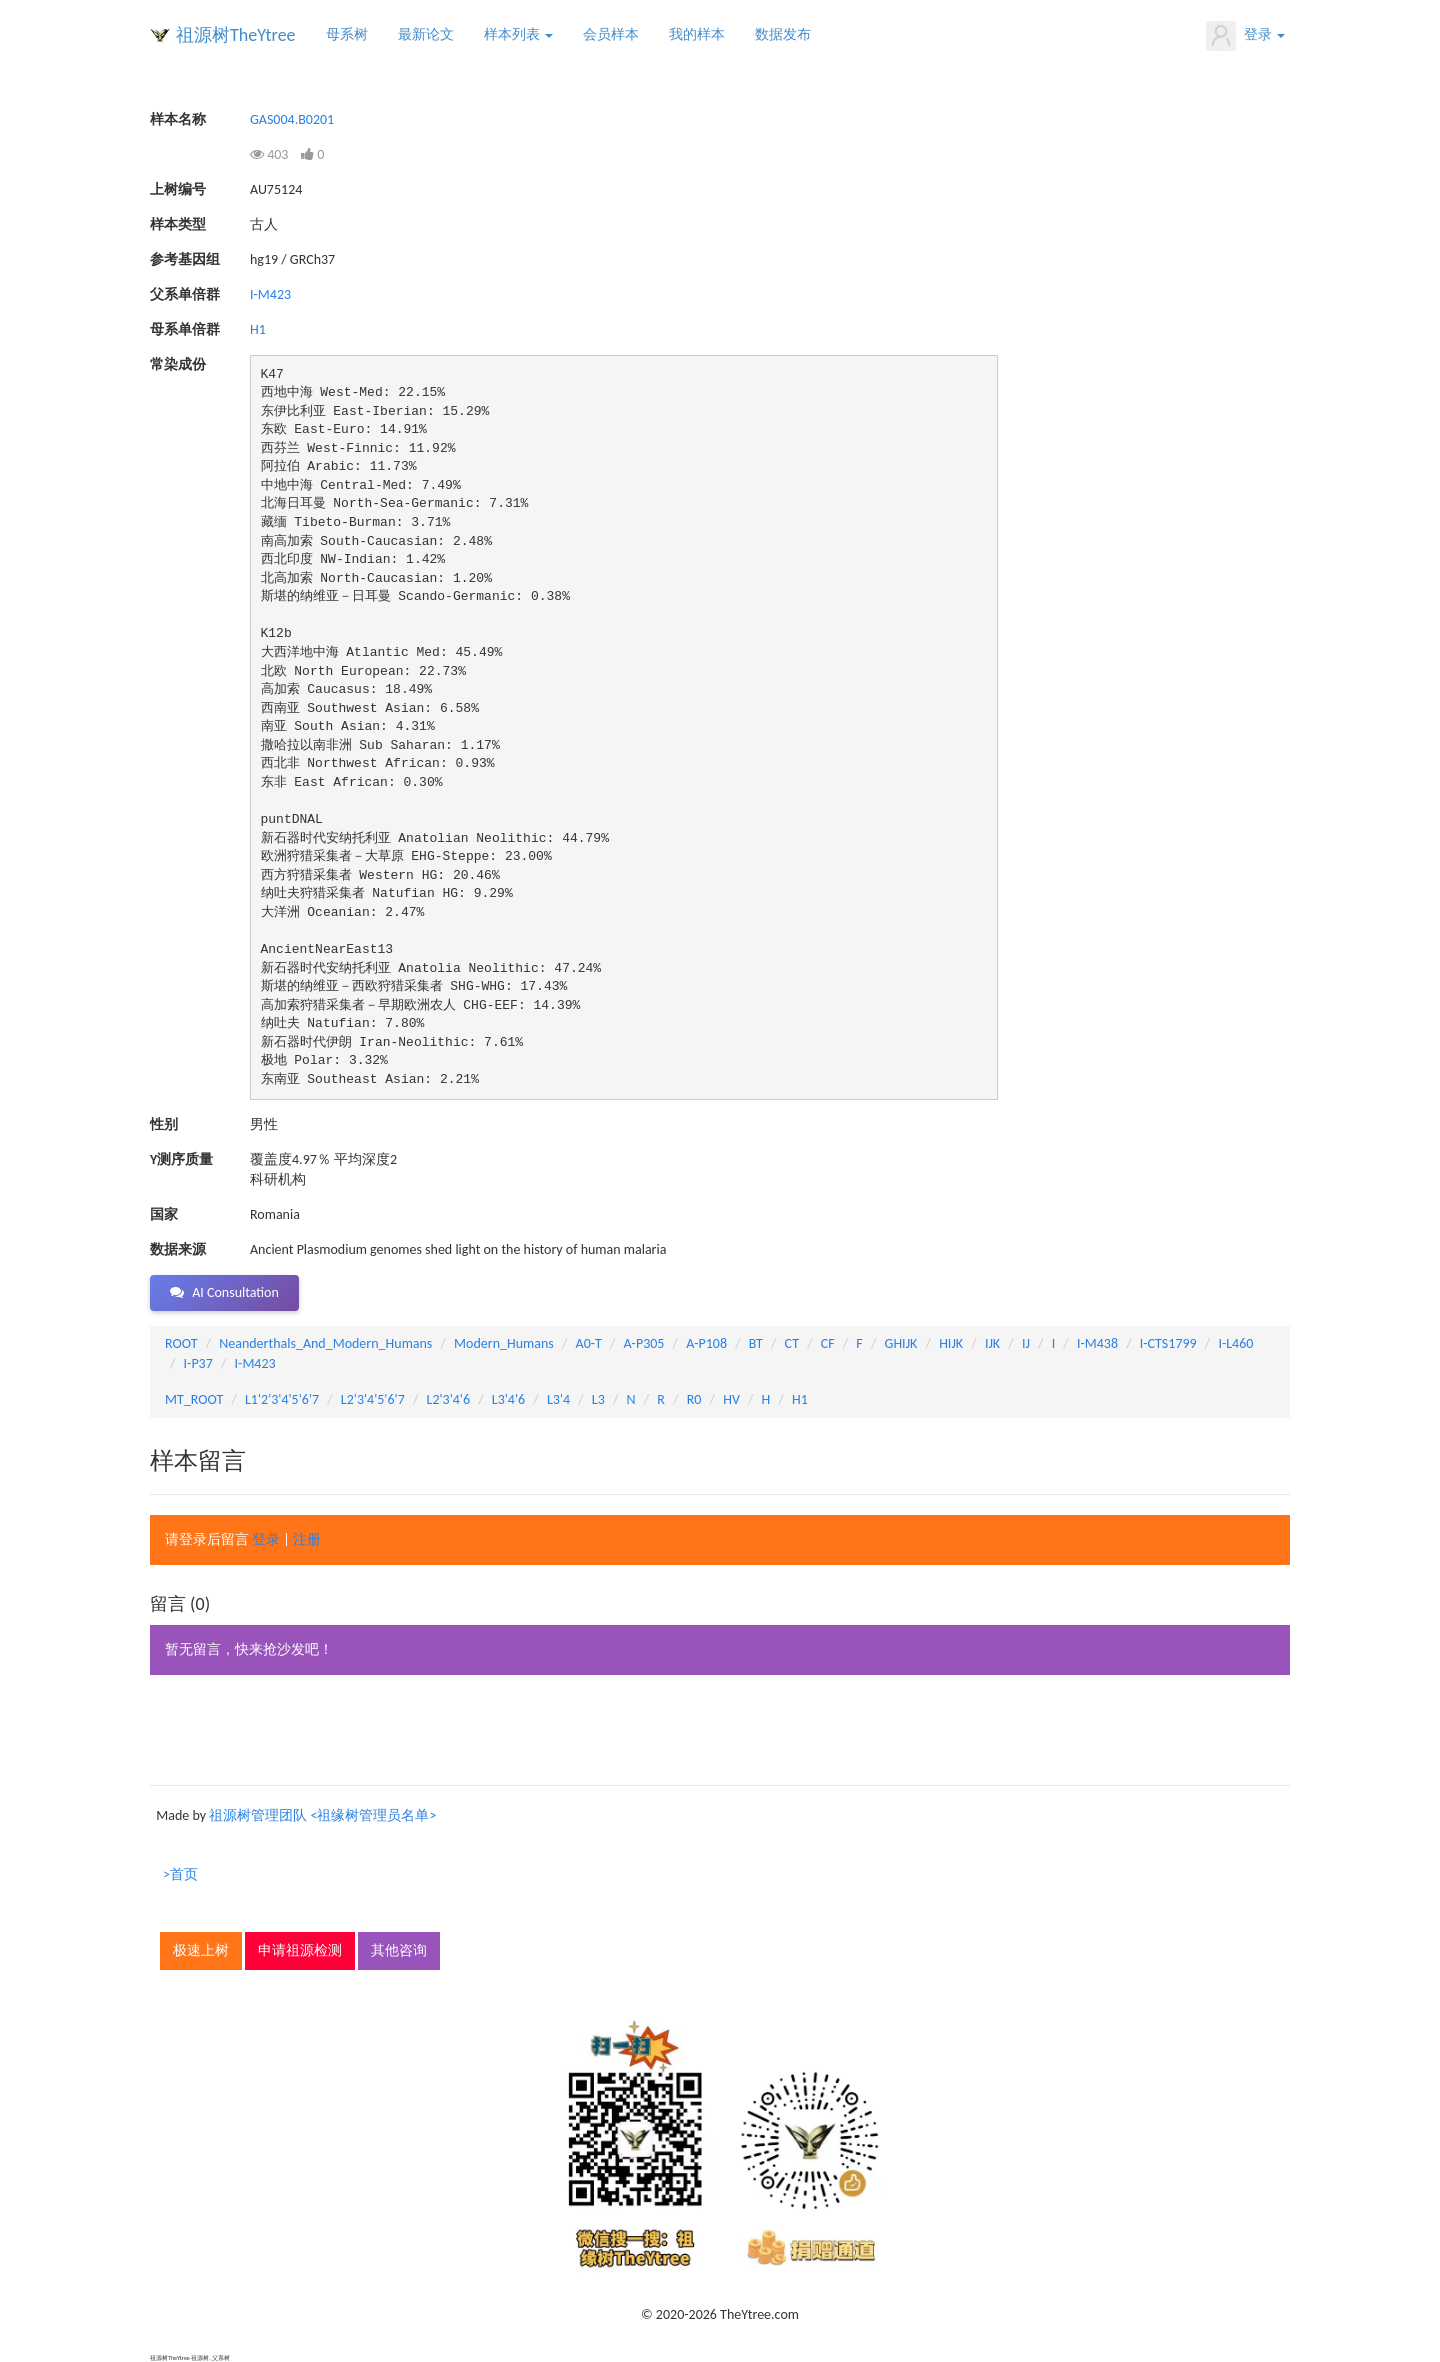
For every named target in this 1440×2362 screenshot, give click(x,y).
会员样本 (611, 34)
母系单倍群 (185, 329)
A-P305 (644, 1343)
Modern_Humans (504, 1343)
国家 (164, 1214)
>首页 (180, 1874)
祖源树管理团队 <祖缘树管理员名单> (322, 1815)
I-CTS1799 (1168, 1343)
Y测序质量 (181, 1159)
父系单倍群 (185, 294)
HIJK (951, 1343)
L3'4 (558, 1399)
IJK (992, 1343)
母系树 (347, 34)
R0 (694, 1399)
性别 (164, 1124)
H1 (258, 329)
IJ (1026, 1343)
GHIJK (901, 1343)
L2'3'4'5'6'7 (373, 1399)
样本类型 (178, 224)
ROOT (181, 1343)
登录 (1245, 36)
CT (792, 1343)
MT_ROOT (194, 1399)
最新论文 (426, 34)
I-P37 (198, 1363)
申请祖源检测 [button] (300, 1950)
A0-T (589, 1343)
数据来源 (178, 1249)
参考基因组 (185, 259)
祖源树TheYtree (236, 35)
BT (756, 1343)
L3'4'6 (508, 1399)
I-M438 (1097, 1343)
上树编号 (178, 189)
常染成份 (178, 364)
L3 (598, 1399)
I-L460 (1235, 1343)
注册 (307, 1539)
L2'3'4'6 (449, 1399)
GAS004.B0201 (292, 119)
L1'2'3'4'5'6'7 (282, 1399)
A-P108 (706, 1343)
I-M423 (270, 294)
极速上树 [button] (201, 1950)
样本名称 (178, 119)
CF (828, 1343)
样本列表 (518, 34)
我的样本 (697, 34)
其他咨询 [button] (399, 1950)
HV (731, 1399)
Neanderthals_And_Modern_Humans (325, 1343)
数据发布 (783, 34)
